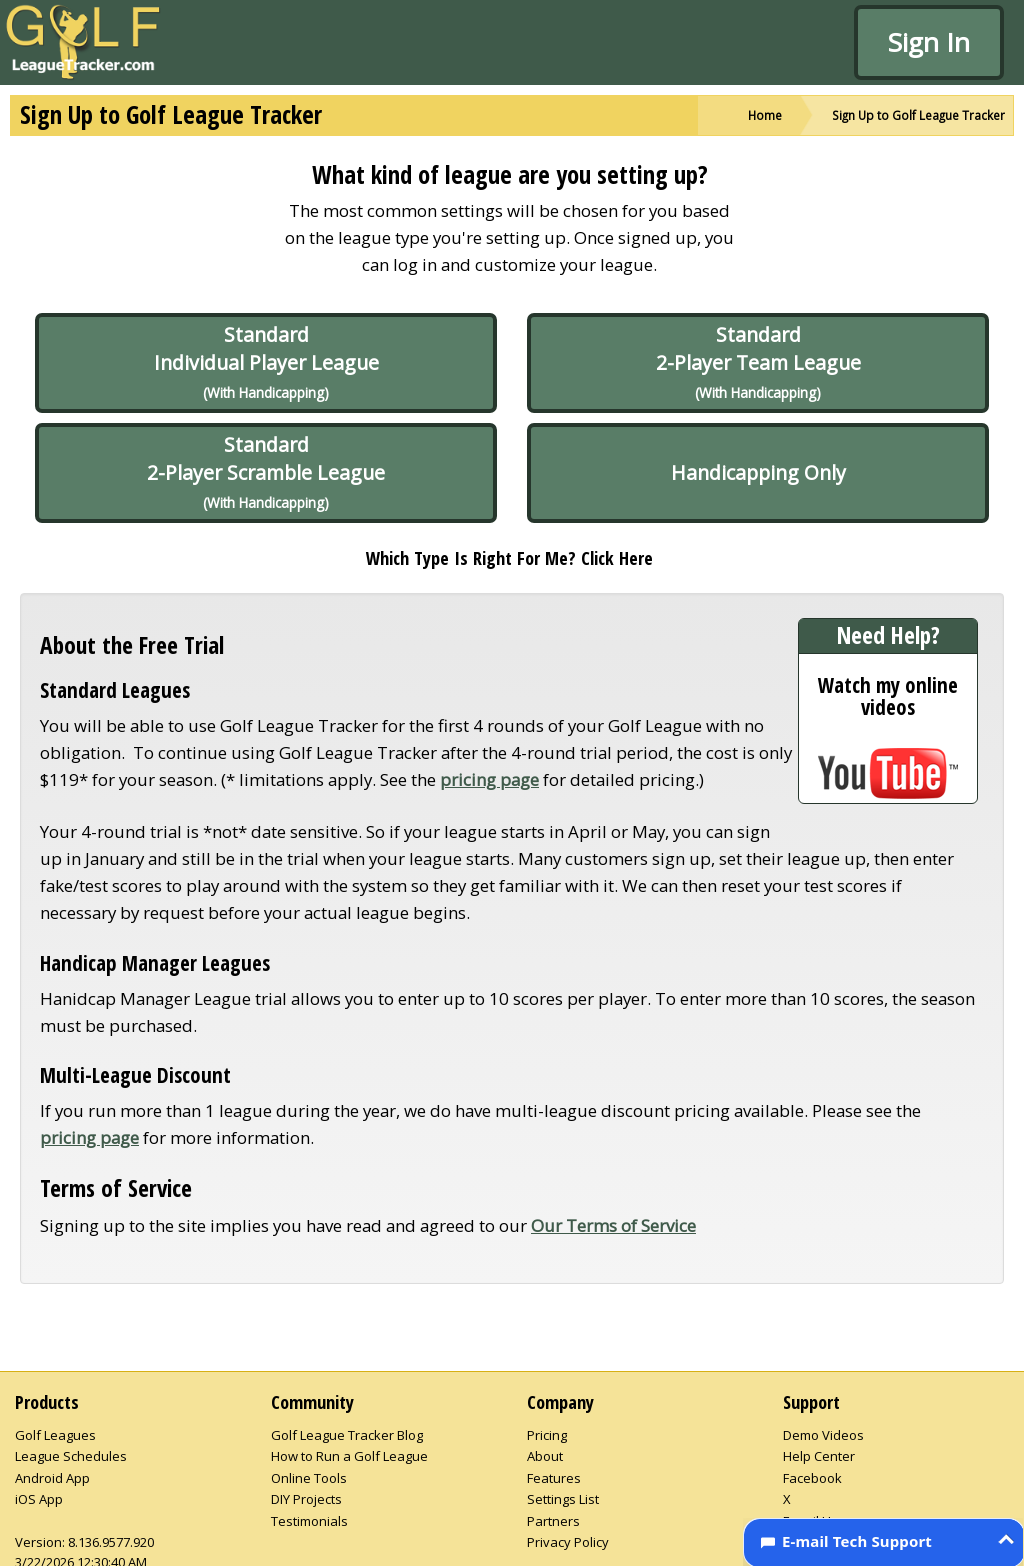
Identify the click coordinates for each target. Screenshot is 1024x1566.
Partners (553, 1521)
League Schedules (71, 1456)
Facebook (812, 1478)
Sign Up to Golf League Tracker (918, 115)
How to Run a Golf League (349, 1456)
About (545, 1456)
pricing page (489, 779)
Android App (52, 1478)
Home (765, 115)
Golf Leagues (55, 1435)
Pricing (547, 1435)
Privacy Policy (568, 1542)
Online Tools (309, 1478)
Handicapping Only (758, 472)
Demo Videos (823, 1435)
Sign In (929, 42)
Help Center (819, 1456)
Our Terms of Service (613, 1225)
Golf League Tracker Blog (347, 1435)
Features (554, 1478)
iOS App (39, 1499)
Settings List (563, 1499)
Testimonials (309, 1521)
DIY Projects (306, 1499)
